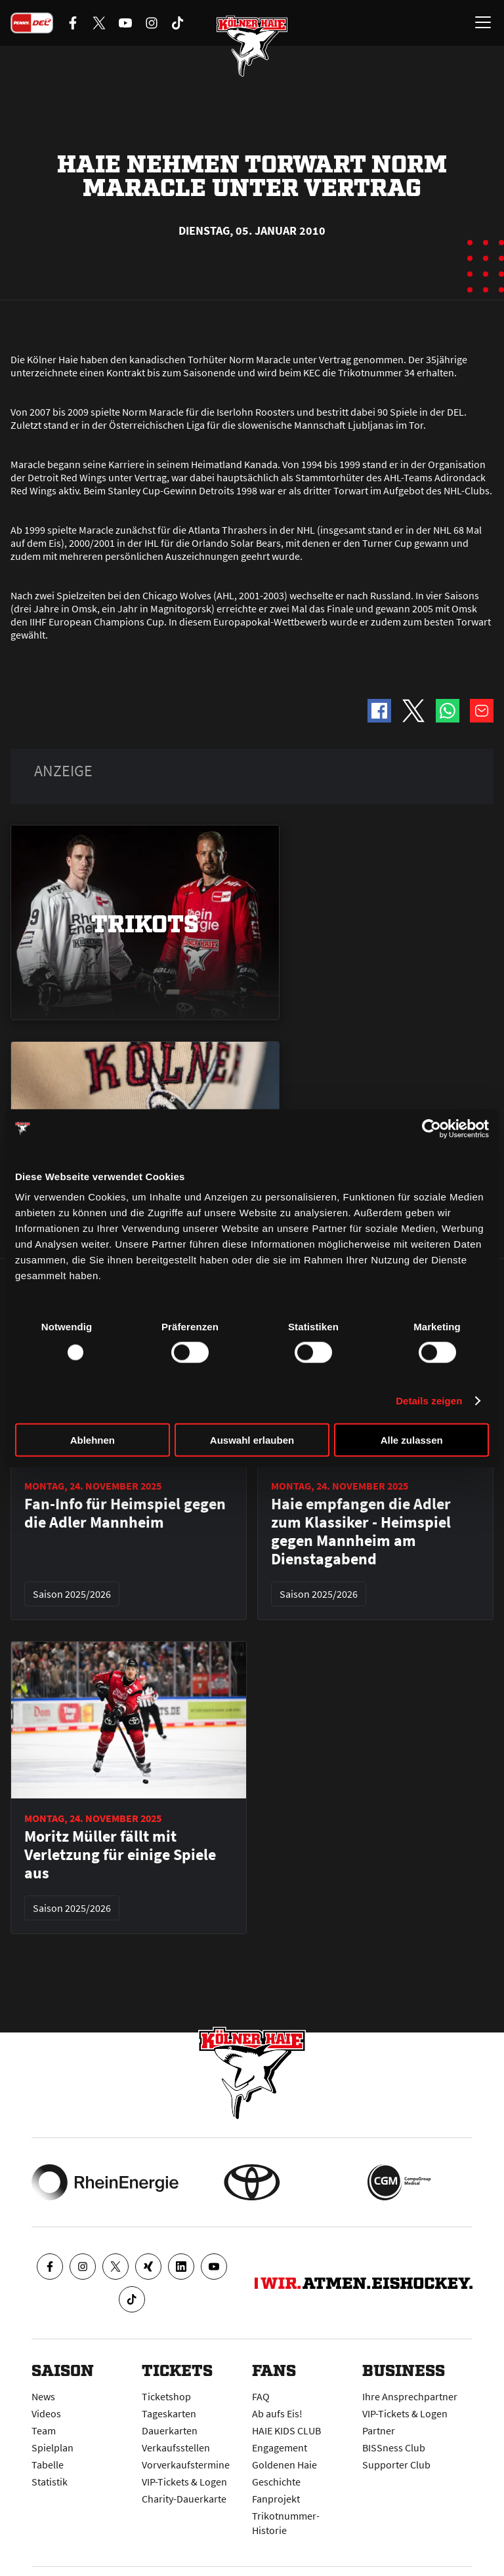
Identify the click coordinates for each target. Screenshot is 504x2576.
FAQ (261, 2396)
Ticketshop (166, 2396)
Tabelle (48, 2464)
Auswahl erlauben (252, 1440)
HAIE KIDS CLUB (286, 2430)
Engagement (279, 2447)
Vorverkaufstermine (186, 2464)
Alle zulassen (412, 1440)
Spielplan (53, 2447)
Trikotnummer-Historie (286, 2523)
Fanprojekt (276, 2498)
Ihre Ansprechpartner (409, 2396)
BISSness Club (393, 2447)
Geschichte (276, 2481)
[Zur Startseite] (252, 45)
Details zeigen (429, 1400)
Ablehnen (92, 1440)
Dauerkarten (170, 2430)
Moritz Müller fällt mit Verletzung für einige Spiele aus (120, 1854)
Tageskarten (169, 2413)
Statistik (50, 2481)
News (43, 2396)
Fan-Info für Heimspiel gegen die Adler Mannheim (125, 1513)
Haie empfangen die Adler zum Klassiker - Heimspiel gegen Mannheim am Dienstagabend (361, 1531)
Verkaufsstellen (176, 2447)
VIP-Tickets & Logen (184, 2481)
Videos (46, 2413)
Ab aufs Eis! (277, 2413)
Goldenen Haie (284, 2464)
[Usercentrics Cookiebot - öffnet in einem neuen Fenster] (431, 1128)
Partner (378, 2430)
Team (44, 2430)
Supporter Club (396, 2464)
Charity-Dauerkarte (184, 2498)
